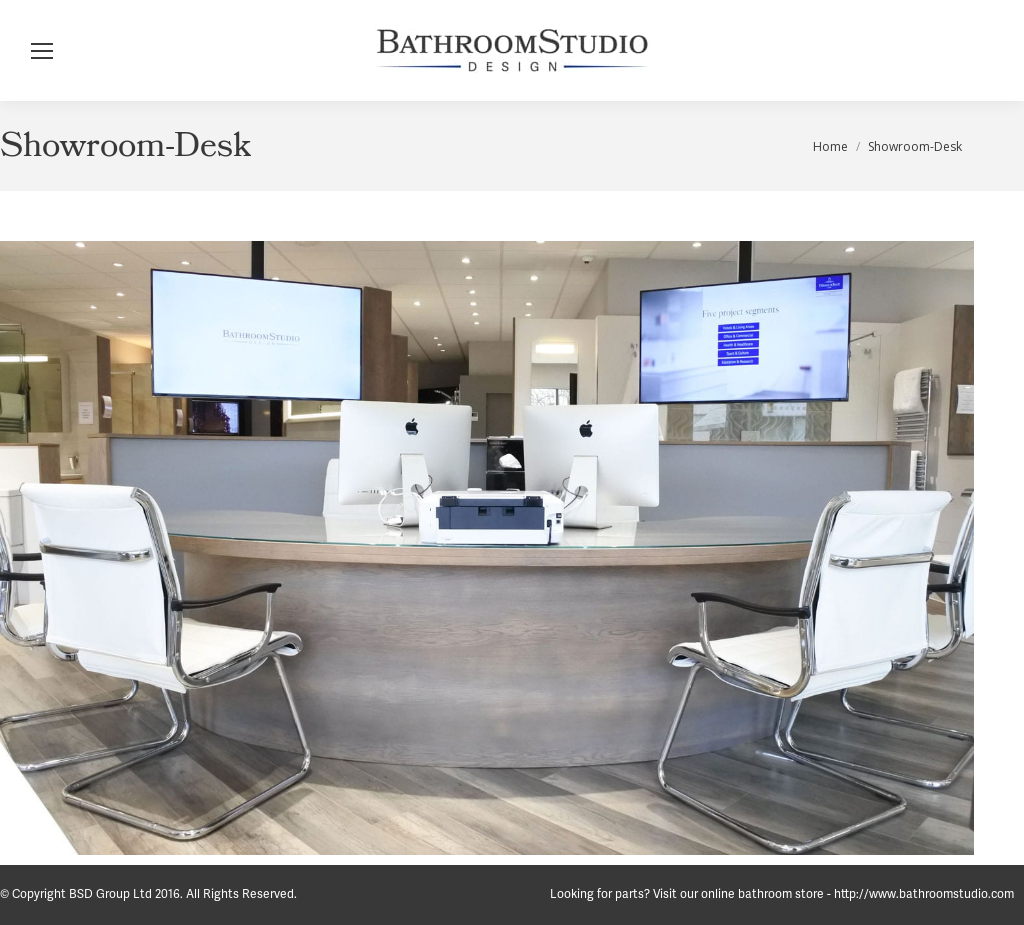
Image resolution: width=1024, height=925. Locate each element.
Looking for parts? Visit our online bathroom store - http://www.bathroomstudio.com (782, 894)
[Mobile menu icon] (42, 51)
